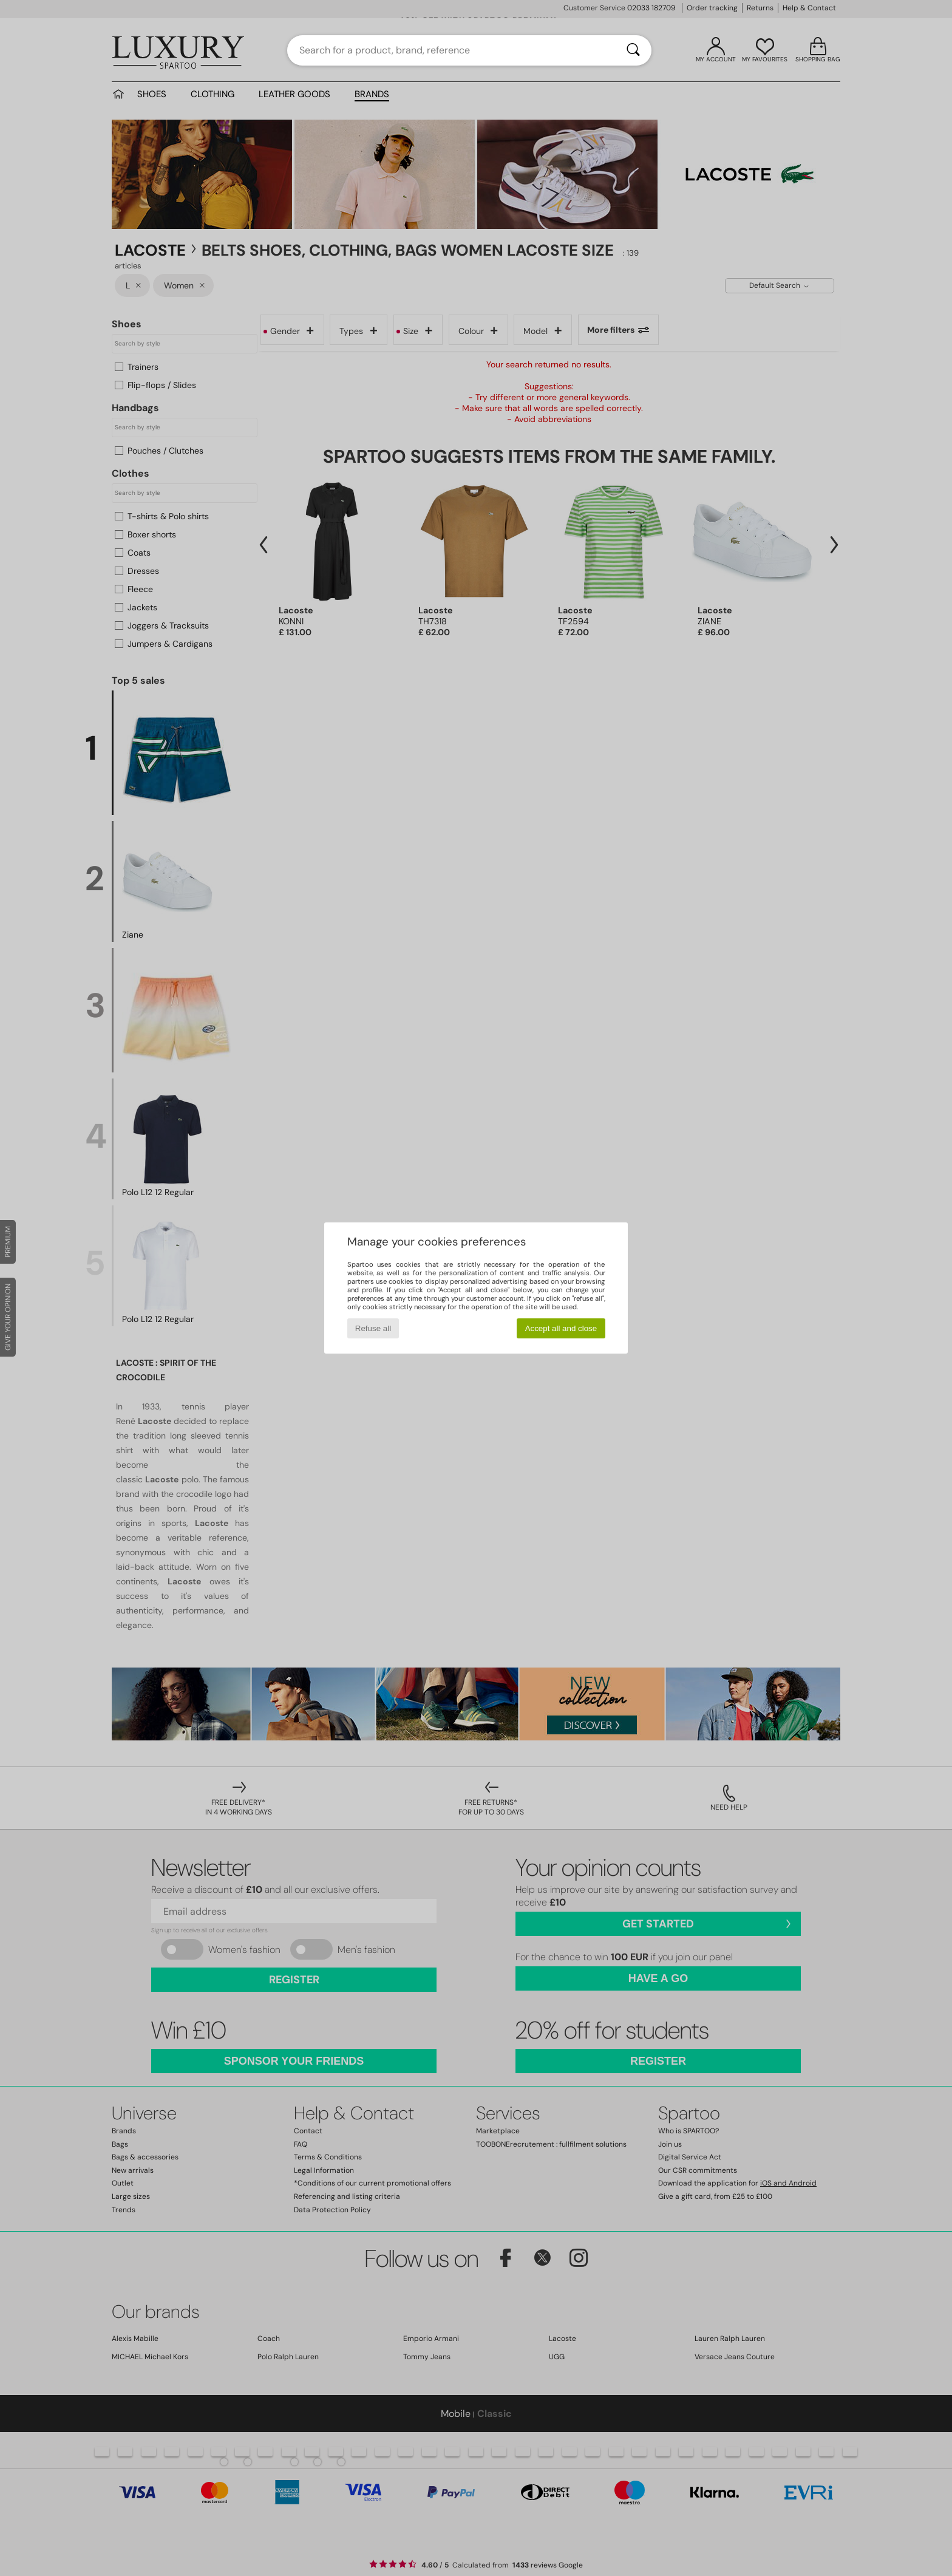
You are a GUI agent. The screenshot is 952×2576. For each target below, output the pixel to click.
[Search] (633, 50)
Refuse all (373, 1328)
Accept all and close (561, 1328)
